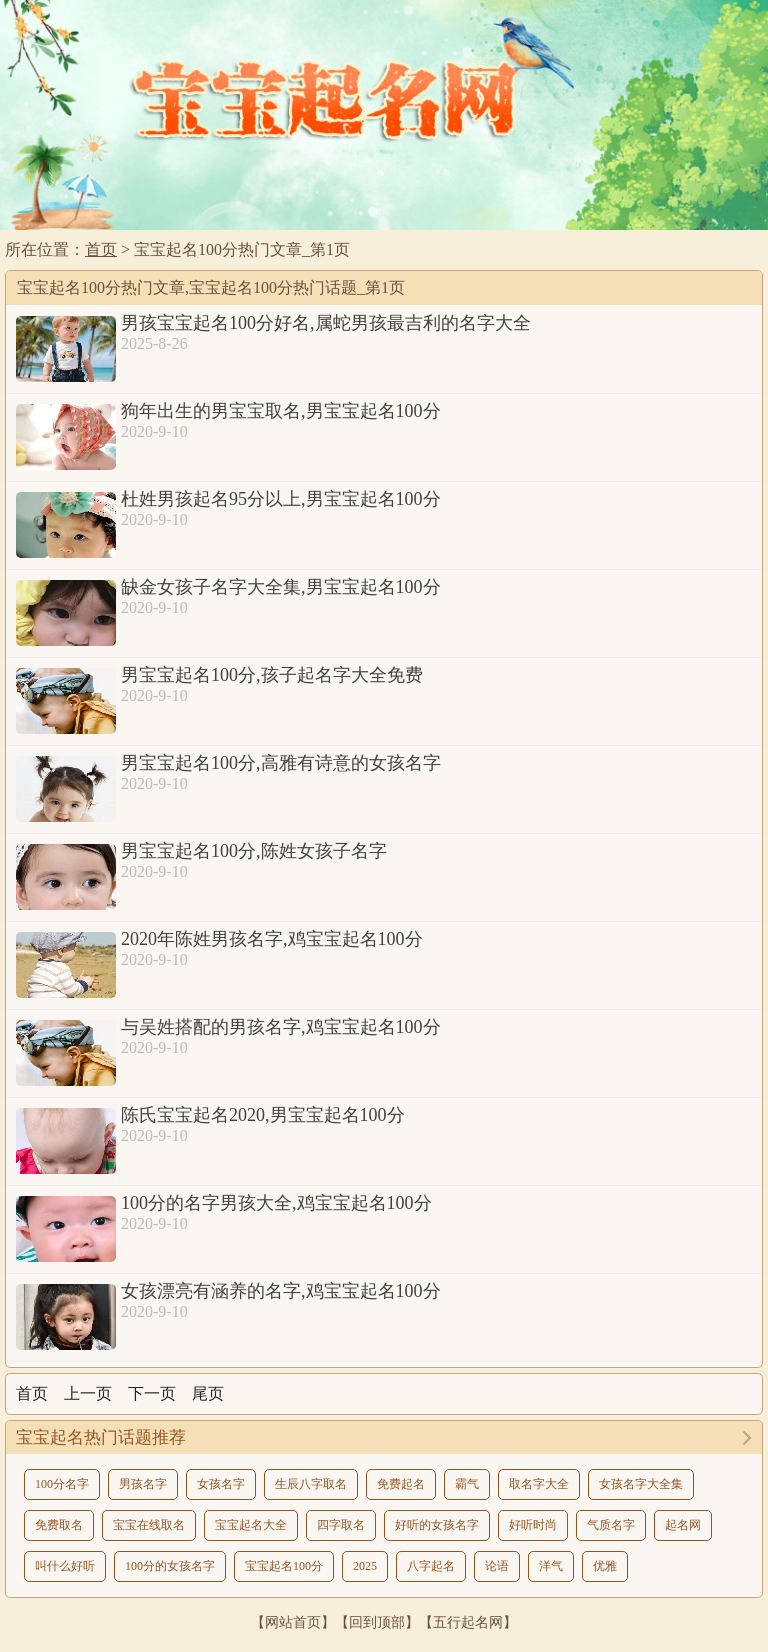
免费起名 (401, 1484)
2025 (365, 1566)
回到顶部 (377, 1622)
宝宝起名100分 (284, 1566)
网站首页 (293, 1622)
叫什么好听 (65, 1566)
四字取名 (341, 1525)
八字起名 (431, 1566)
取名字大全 (539, 1484)
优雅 (605, 1566)
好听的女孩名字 (437, 1525)
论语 (497, 1566)
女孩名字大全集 (641, 1484)
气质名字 (611, 1525)
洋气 (551, 1566)
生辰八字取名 (311, 1484)
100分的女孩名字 (170, 1566)
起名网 (683, 1525)
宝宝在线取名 (149, 1525)
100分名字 (62, 1484)
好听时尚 (533, 1525)
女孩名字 (221, 1484)
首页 (101, 249)
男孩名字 (143, 1484)
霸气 (467, 1484)
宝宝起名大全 (251, 1525)
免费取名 (59, 1525)
